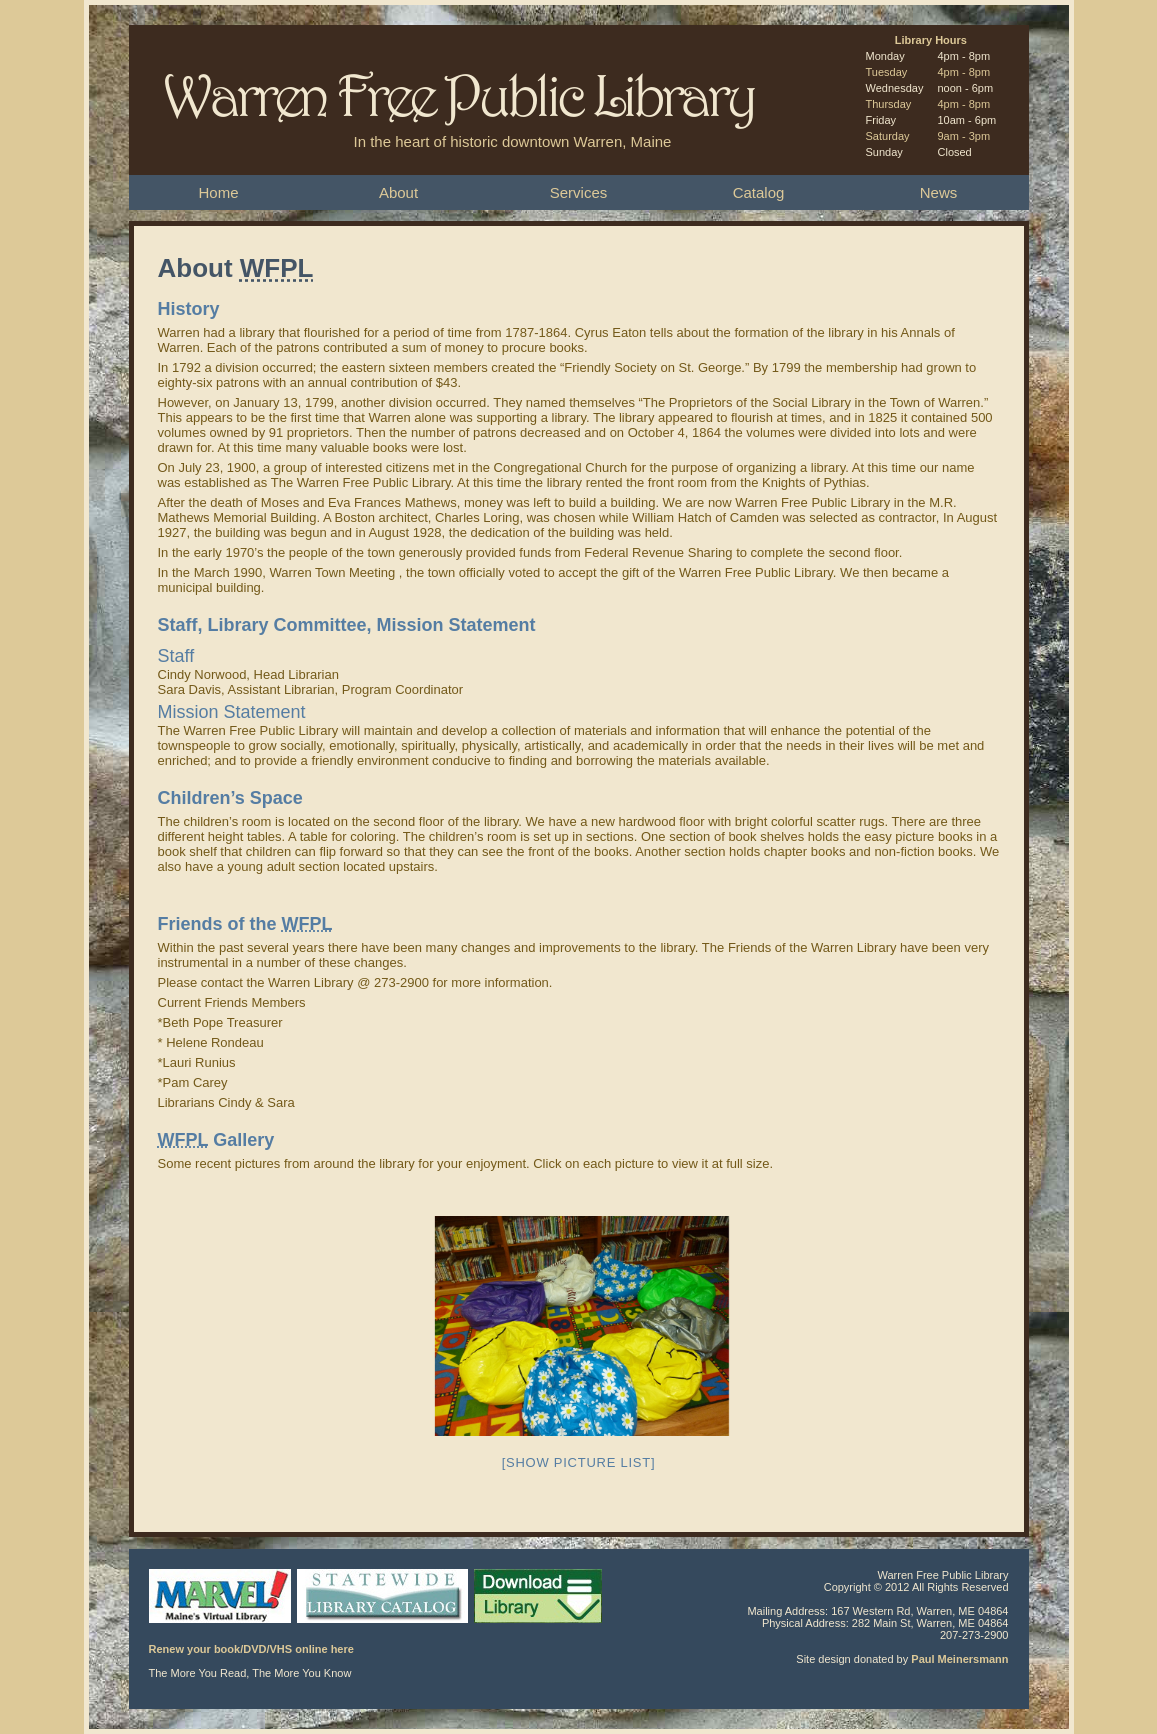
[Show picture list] (579, 1462)
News (939, 192)
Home (218, 192)
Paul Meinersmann (959, 1659)
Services (579, 192)
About (398, 192)
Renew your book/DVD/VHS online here (251, 1649)
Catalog (759, 192)
